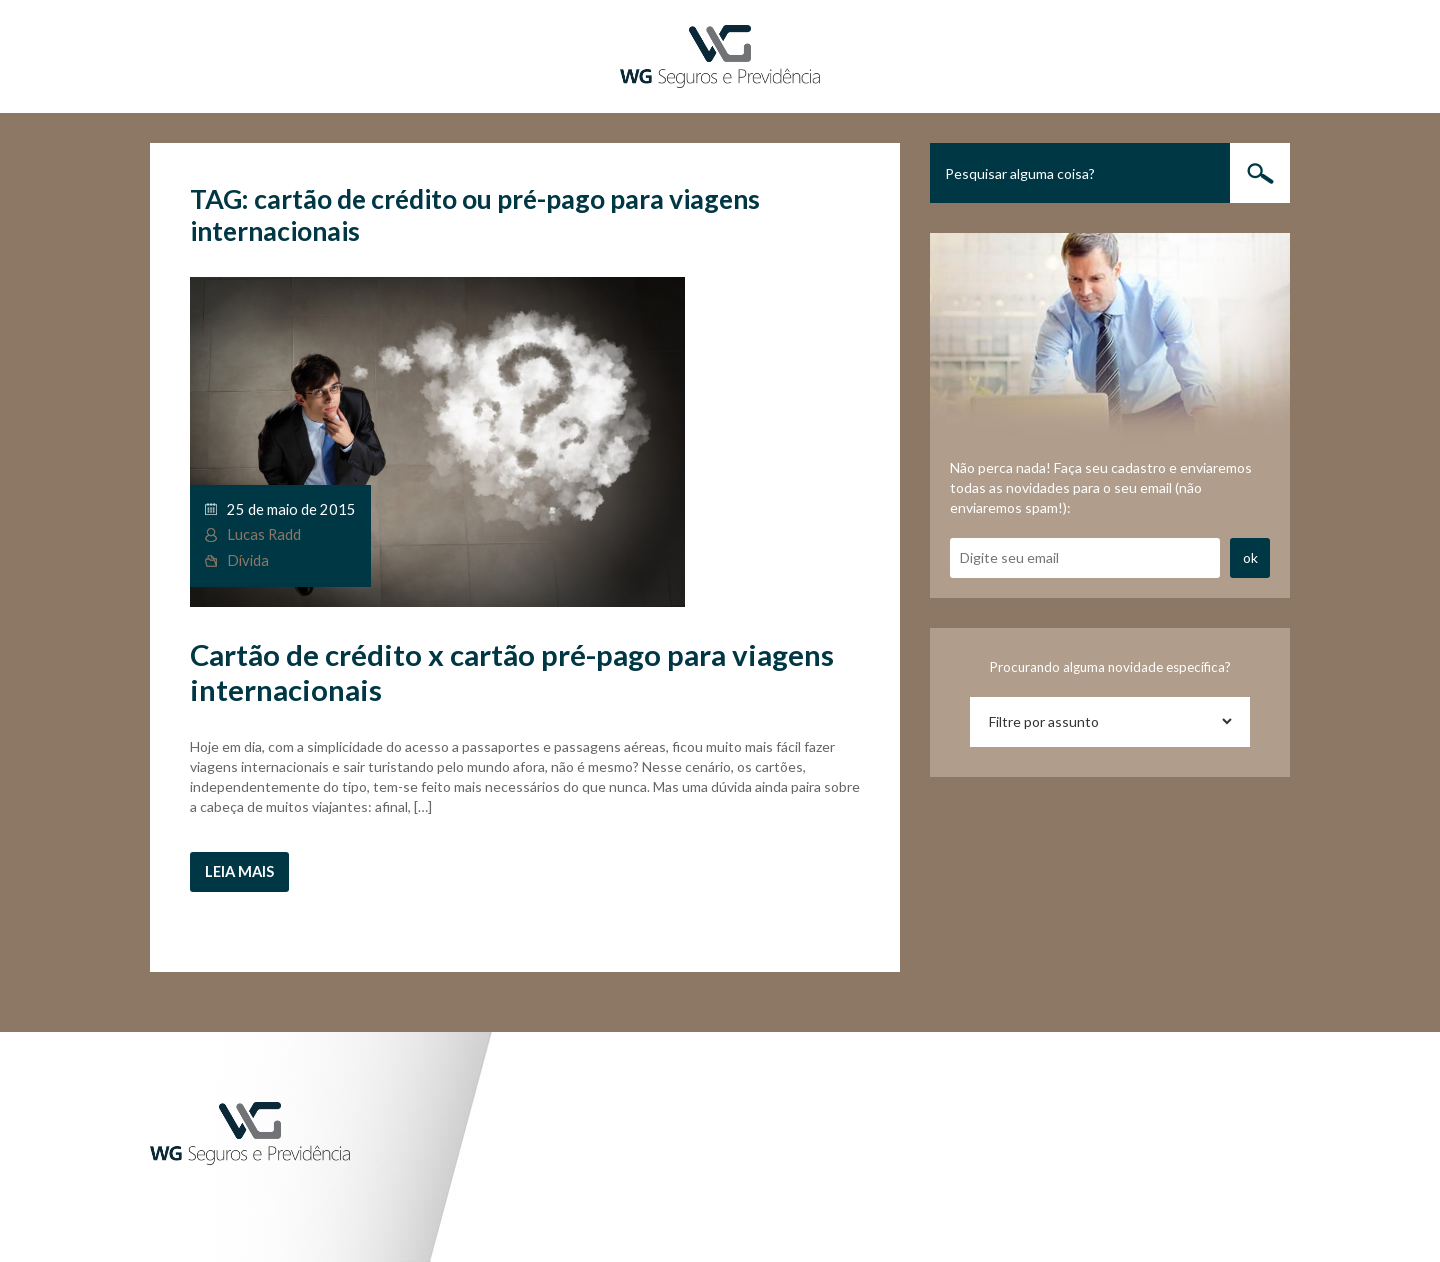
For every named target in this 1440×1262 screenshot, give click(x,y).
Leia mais (239, 871)
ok (1250, 557)
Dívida (248, 560)
